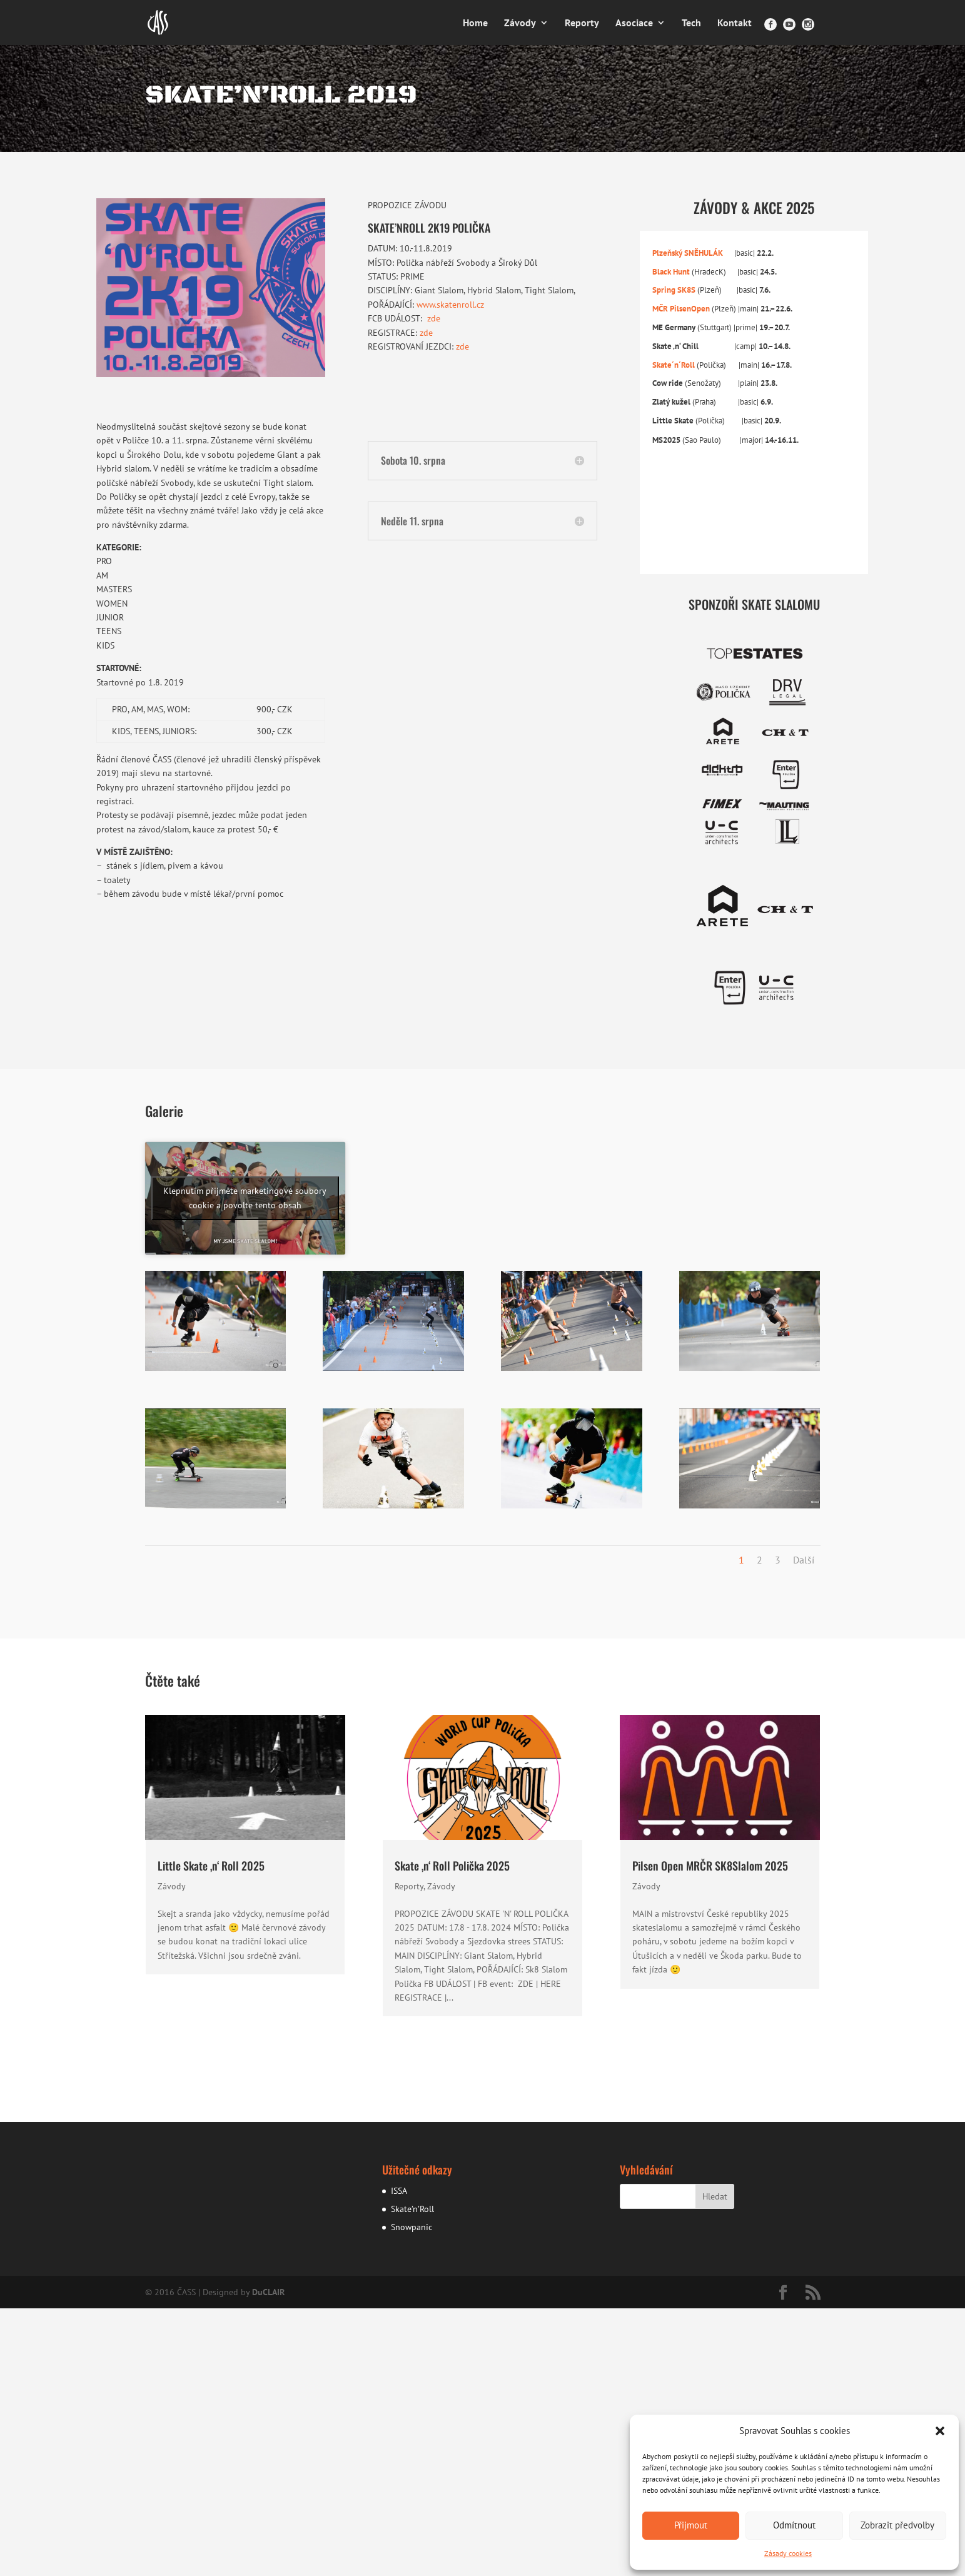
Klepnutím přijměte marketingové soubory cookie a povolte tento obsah (244, 1198)
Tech (691, 23)
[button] (940, 2431)
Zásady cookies (788, 2553)
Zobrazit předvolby (897, 2525)
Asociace (634, 23)
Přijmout (690, 2525)
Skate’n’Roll (412, 2209)
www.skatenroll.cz (450, 304)
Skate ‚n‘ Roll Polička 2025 (452, 1865)
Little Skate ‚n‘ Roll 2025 (211, 1865)
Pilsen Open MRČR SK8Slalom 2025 (710, 1865)
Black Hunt (672, 271)
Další (803, 1559)
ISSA (399, 2190)
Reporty (582, 23)
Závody (520, 23)
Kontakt (734, 23)
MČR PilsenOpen (681, 308)
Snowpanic (411, 2227)
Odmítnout (794, 2525)
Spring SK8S (674, 289)
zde (433, 318)
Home (475, 23)
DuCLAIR (268, 2292)
